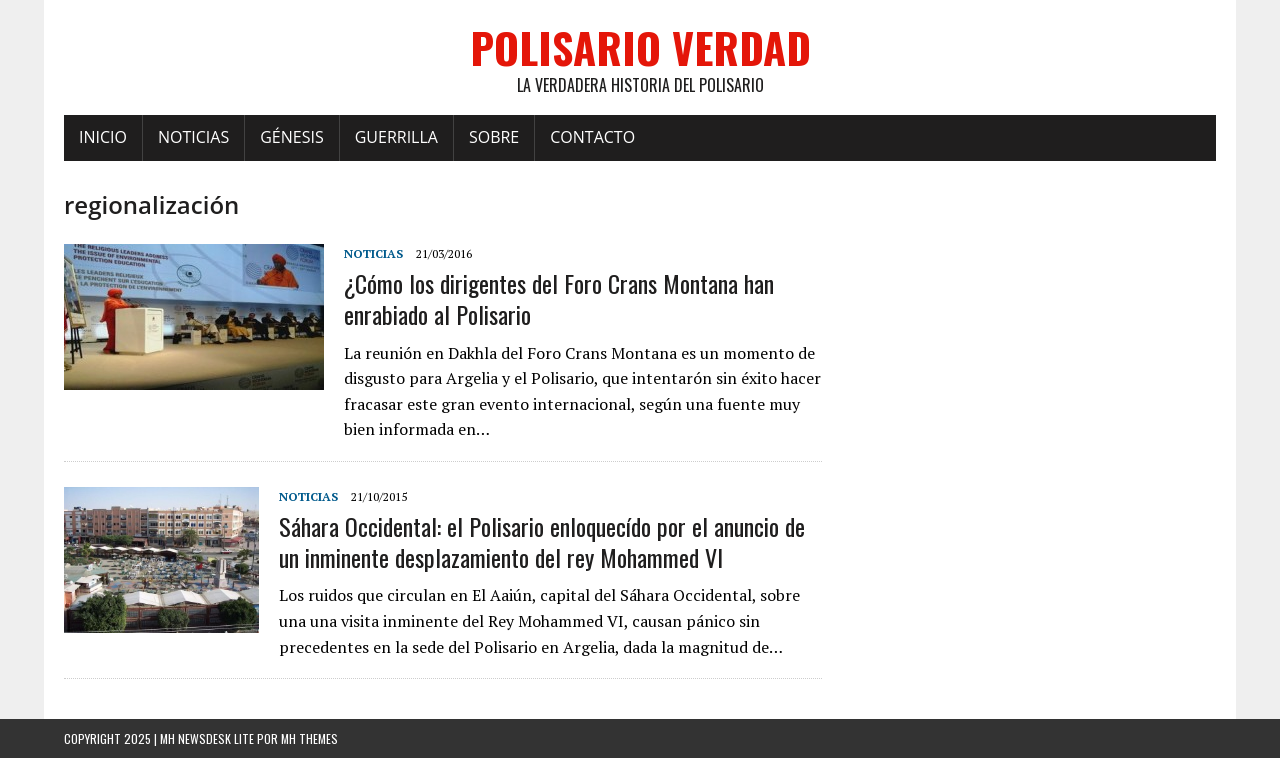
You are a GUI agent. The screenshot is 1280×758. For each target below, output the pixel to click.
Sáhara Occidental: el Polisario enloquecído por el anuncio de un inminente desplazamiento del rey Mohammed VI (542, 541)
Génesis (291, 137)
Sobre (494, 137)
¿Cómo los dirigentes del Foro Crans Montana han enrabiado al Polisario (559, 298)
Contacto (592, 137)
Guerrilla (396, 137)
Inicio (103, 137)
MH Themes (309, 738)
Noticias (193, 137)
